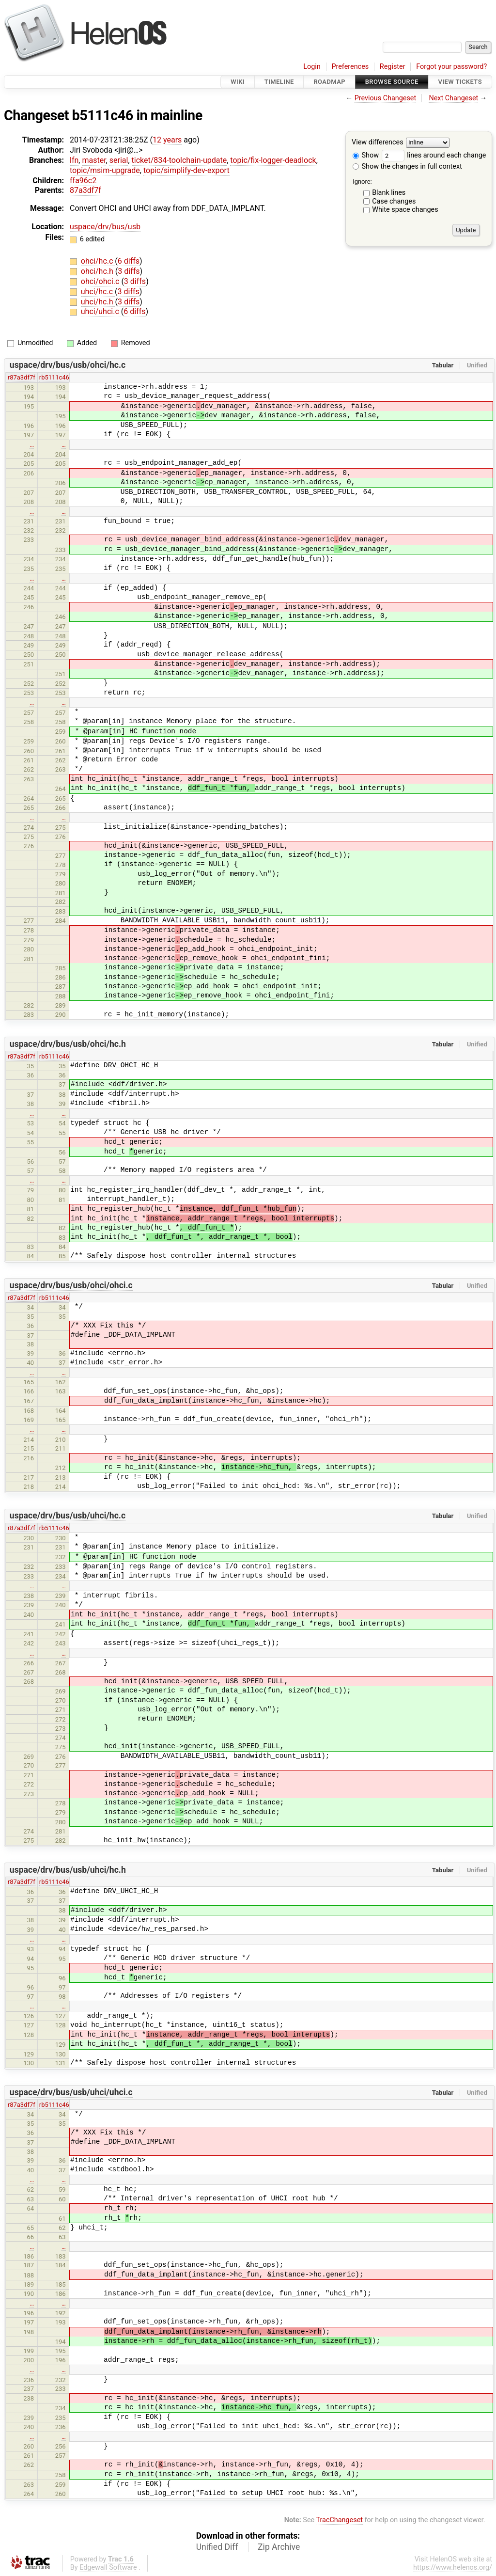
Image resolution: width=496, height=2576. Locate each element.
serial (118, 160)
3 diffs (129, 271)
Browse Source (391, 81)
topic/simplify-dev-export (186, 170)
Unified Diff (217, 2547)
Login (312, 67)
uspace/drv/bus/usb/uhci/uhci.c (71, 2092)
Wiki (238, 81)
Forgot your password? (451, 67)
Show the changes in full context (407, 166)
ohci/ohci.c (101, 281)
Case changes (394, 201)
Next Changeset (453, 98)
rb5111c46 (54, 377)
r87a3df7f (21, 377)
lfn (74, 160)
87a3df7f (85, 190)
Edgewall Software (108, 2567)
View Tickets (460, 81)
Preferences (350, 67)
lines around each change (434, 155)
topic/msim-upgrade (105, 170)
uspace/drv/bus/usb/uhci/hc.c (67, 1515)
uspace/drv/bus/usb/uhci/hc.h (68, 1870)
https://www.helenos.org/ (452, 2567)
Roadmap (329, 81)
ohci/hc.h (98, 271)
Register (392, 67)
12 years (167, 139)
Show (366, 155)
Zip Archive (279, 2547)
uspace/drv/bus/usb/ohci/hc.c (67, 365)
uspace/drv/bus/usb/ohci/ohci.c (71, 1285)
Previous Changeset (386, 98)
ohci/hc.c (98, 261)
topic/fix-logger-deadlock (273, 160)
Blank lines (388, 193)
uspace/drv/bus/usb (105, 226)
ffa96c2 (83, 180)
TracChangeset (339, 2520)
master (94, 160)
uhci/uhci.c (101, 311)
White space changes (405, 209)
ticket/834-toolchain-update (179, 160)
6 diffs (129, 261)
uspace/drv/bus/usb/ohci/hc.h (68, 1044)
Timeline (279, 81)
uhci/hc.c (98, 291)
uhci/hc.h (98, 301)
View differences (377, 143)
